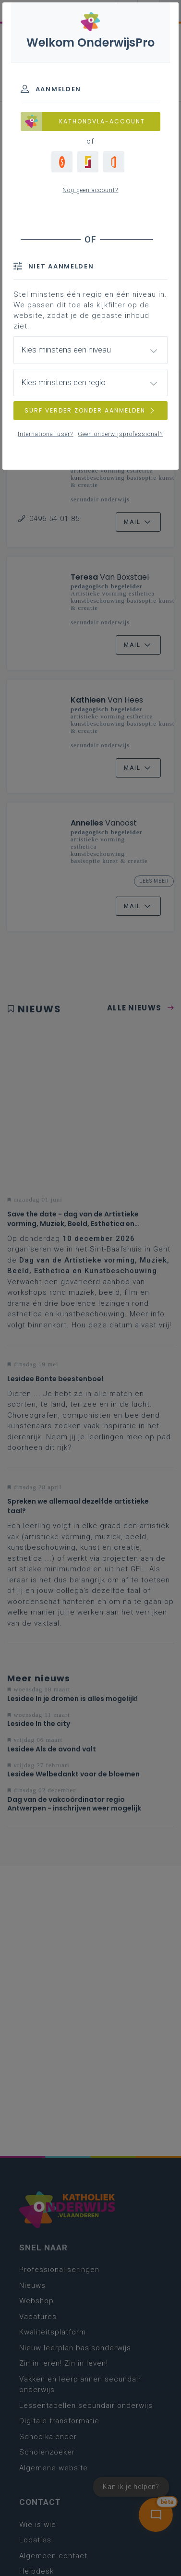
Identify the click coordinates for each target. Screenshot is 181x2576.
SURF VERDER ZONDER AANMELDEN (90, 410)
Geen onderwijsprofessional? (120, 434)
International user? (45, 434)
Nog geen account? (90, 190)
